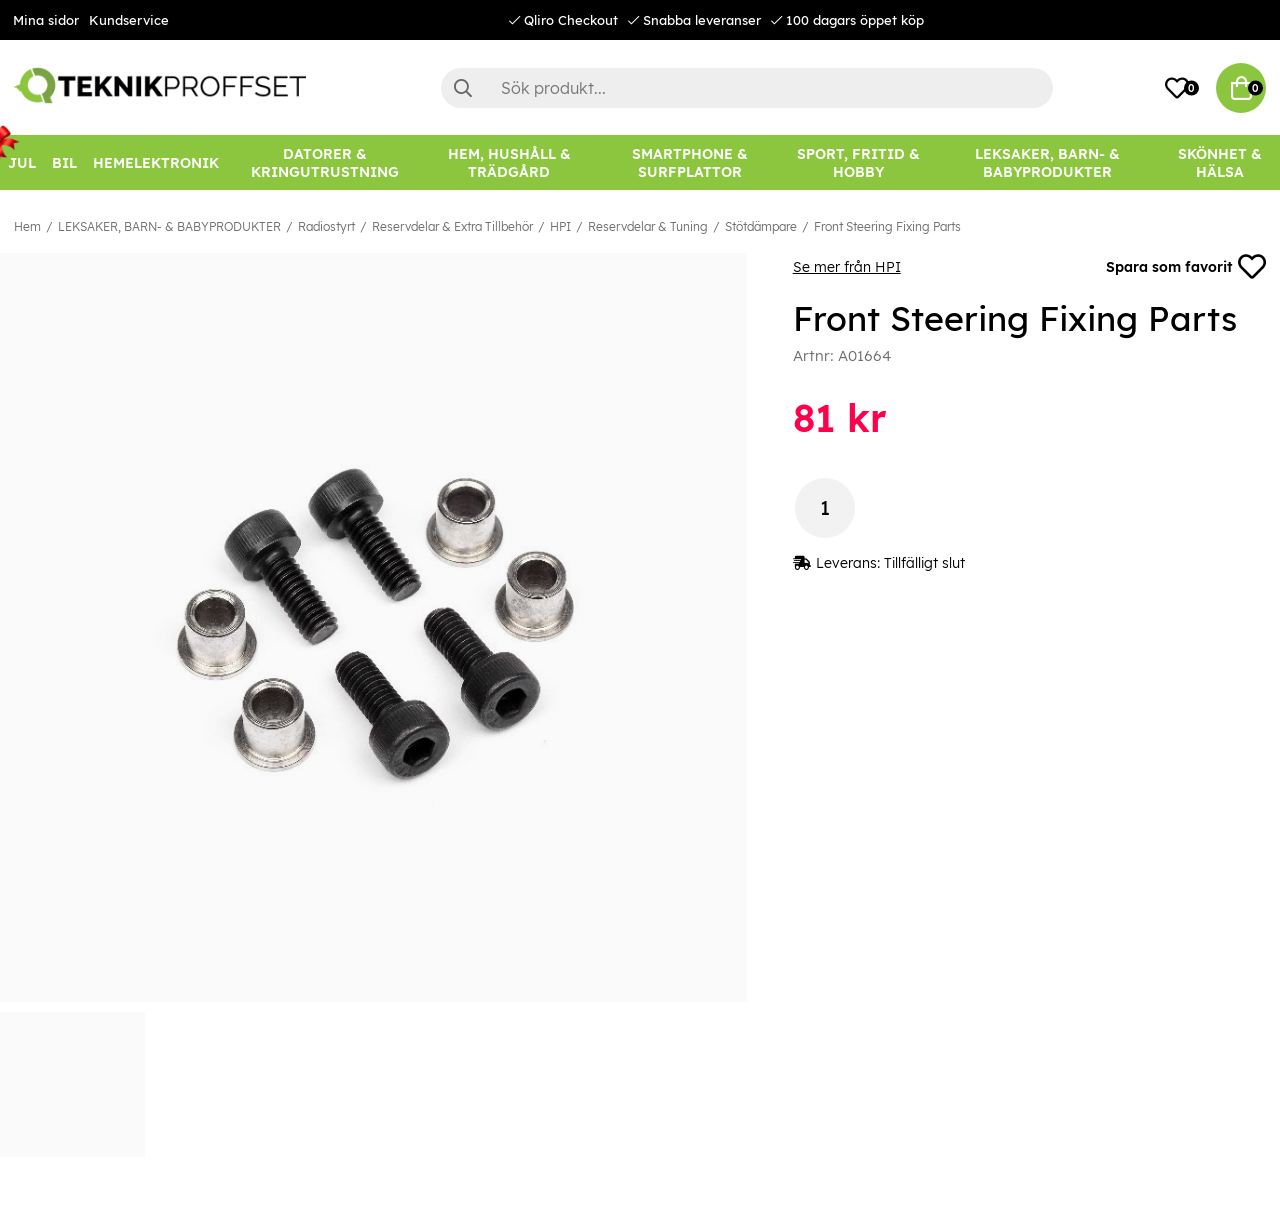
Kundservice (129, 20)
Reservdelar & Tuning (648, 226)
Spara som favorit (1186, 267)
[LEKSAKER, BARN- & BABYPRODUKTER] (1047, 162)
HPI (560, 226)
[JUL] (22, 162)
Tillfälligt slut (924, 563)
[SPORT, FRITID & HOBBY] (858, 162)
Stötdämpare (761, 226)
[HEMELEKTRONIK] (156, 162)
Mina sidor (46, 20)
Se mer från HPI (847, 267)
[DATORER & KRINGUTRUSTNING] (324, 162)
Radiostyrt (326, 226)
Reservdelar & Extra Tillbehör (452, 226)
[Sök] (747, 88)
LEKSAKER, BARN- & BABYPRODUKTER (169, 226)
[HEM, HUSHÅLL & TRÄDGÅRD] (509, 162)
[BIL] (64, 162)
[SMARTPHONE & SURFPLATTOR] (690, 162)
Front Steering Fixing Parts (887, 226)
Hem (27, 226)
